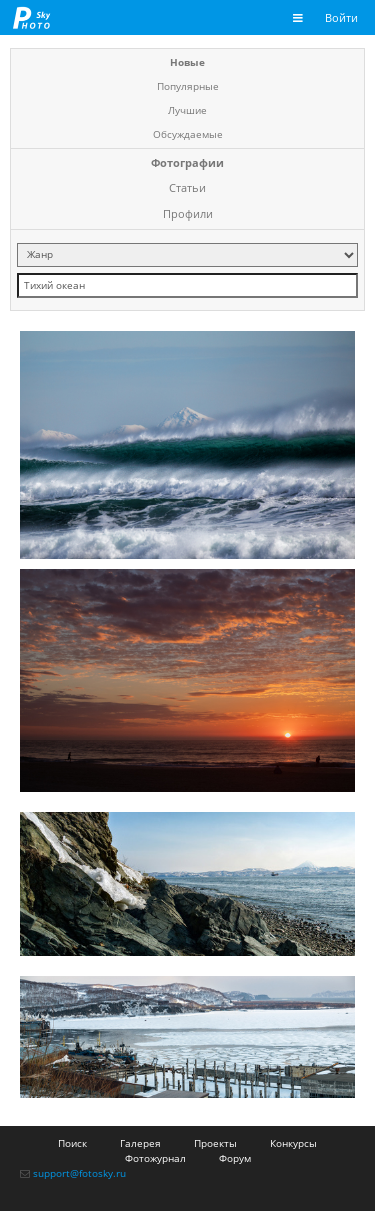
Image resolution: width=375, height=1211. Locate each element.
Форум (235, 1158)
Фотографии (187, 162)
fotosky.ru (32, 17)
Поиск (72, 1143)
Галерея (140, 1143)
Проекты (215, 1143)
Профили (188, 213)
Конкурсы (293, 1143)
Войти (341, 17)
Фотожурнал (155, 1158)
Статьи (187, 187)
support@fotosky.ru (79, 1173)
